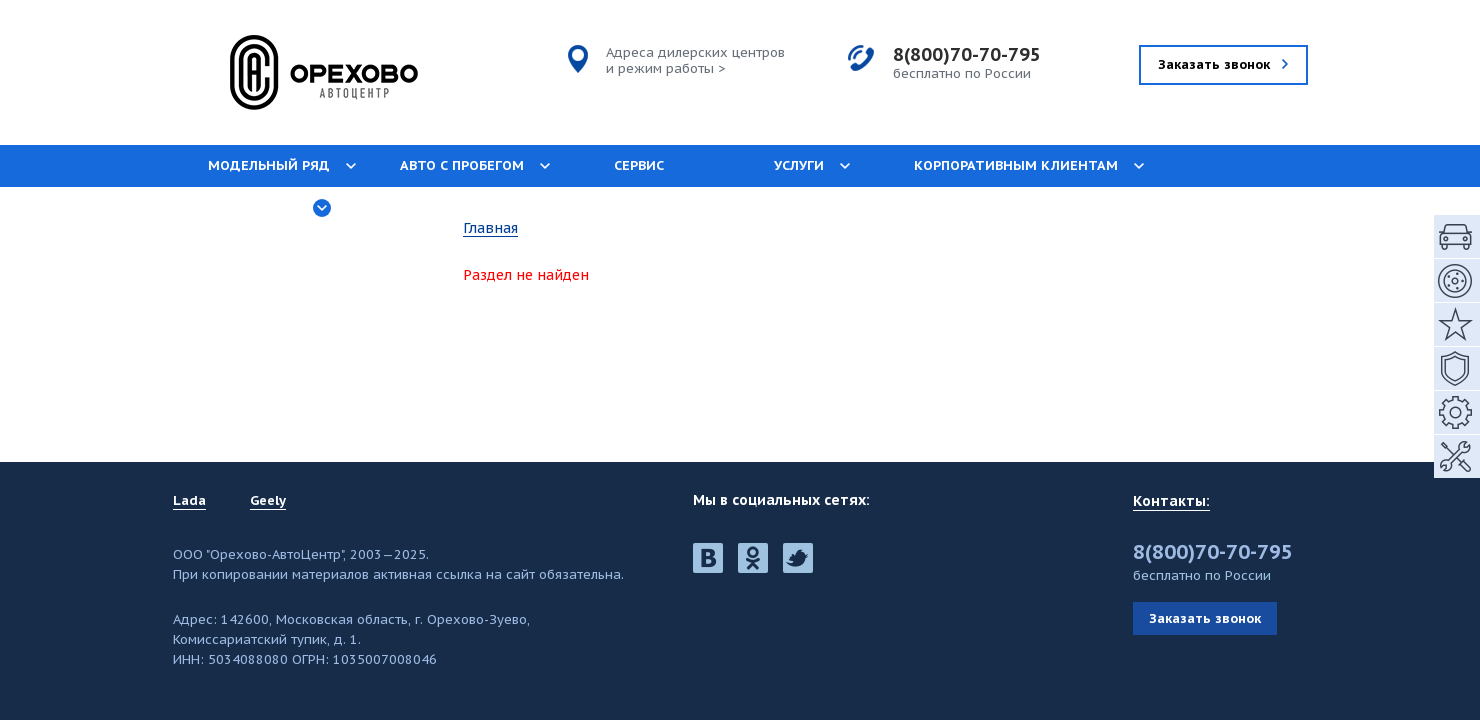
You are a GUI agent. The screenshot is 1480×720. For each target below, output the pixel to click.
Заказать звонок (1205, 618)
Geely (268, 501)
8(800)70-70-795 (967, 54)
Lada (189, 501)
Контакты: (1171, 501)
